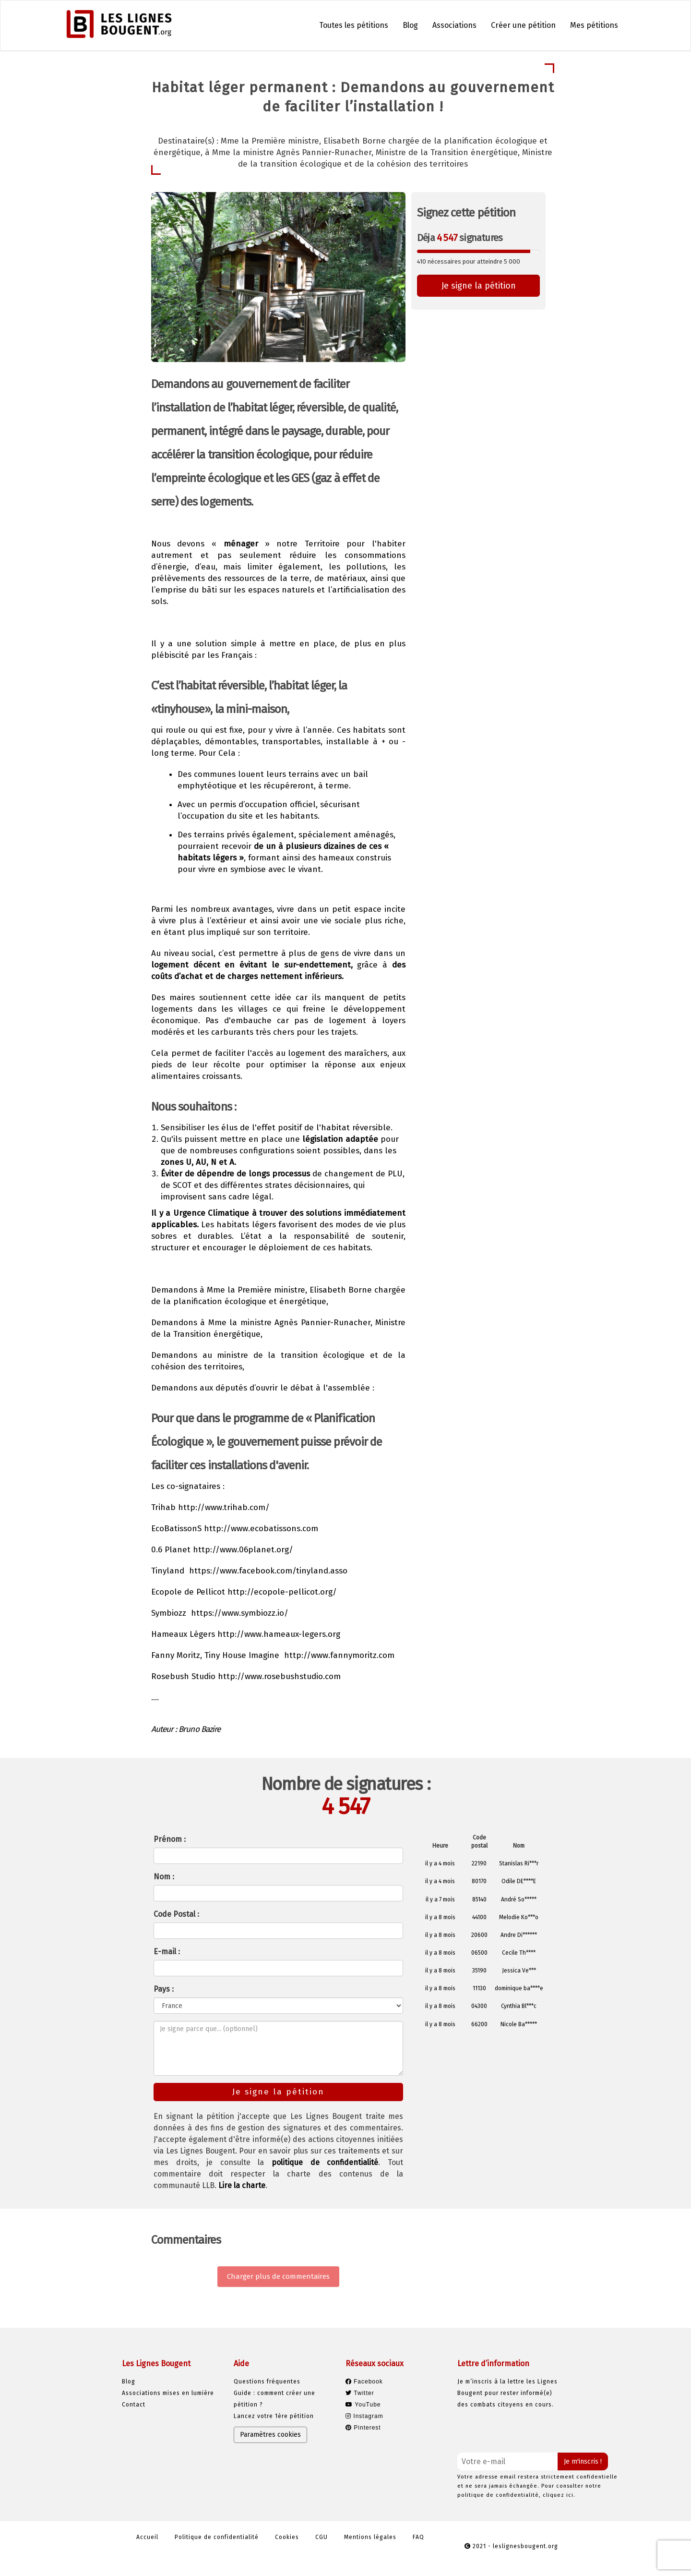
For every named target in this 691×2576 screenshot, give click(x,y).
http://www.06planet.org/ (243, 1550)
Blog (410, 25)
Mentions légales (370, 2537)
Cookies (287, 2537)
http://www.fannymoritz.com (339, 1655)
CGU (321, 2537)
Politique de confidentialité (217, 2537)
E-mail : (167, 1951)
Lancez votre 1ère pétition (274, 2416)
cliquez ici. (559, 2495)
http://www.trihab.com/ (224, 1507)
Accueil (147, 2537)
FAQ (418, 2537)
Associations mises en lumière (168, 2393)
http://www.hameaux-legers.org (278, 1634)
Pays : (164, 1989)
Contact (133, 2404)
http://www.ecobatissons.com (261, 1529)
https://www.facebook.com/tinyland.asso (268, 1571)
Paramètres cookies (270, 2435)
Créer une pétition (523, 25)
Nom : (164, 1876)
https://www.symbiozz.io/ (239, 1613)
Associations (454, 25)
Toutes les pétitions (353, 25)
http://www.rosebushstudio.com (279, 1676)
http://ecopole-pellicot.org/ (282, 1592)
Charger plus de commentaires (278, 2276)
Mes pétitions (594, 25)
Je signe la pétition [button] (478, 285)
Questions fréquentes (267, 2381)
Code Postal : (176, 1914)
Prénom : (170, 1839)
